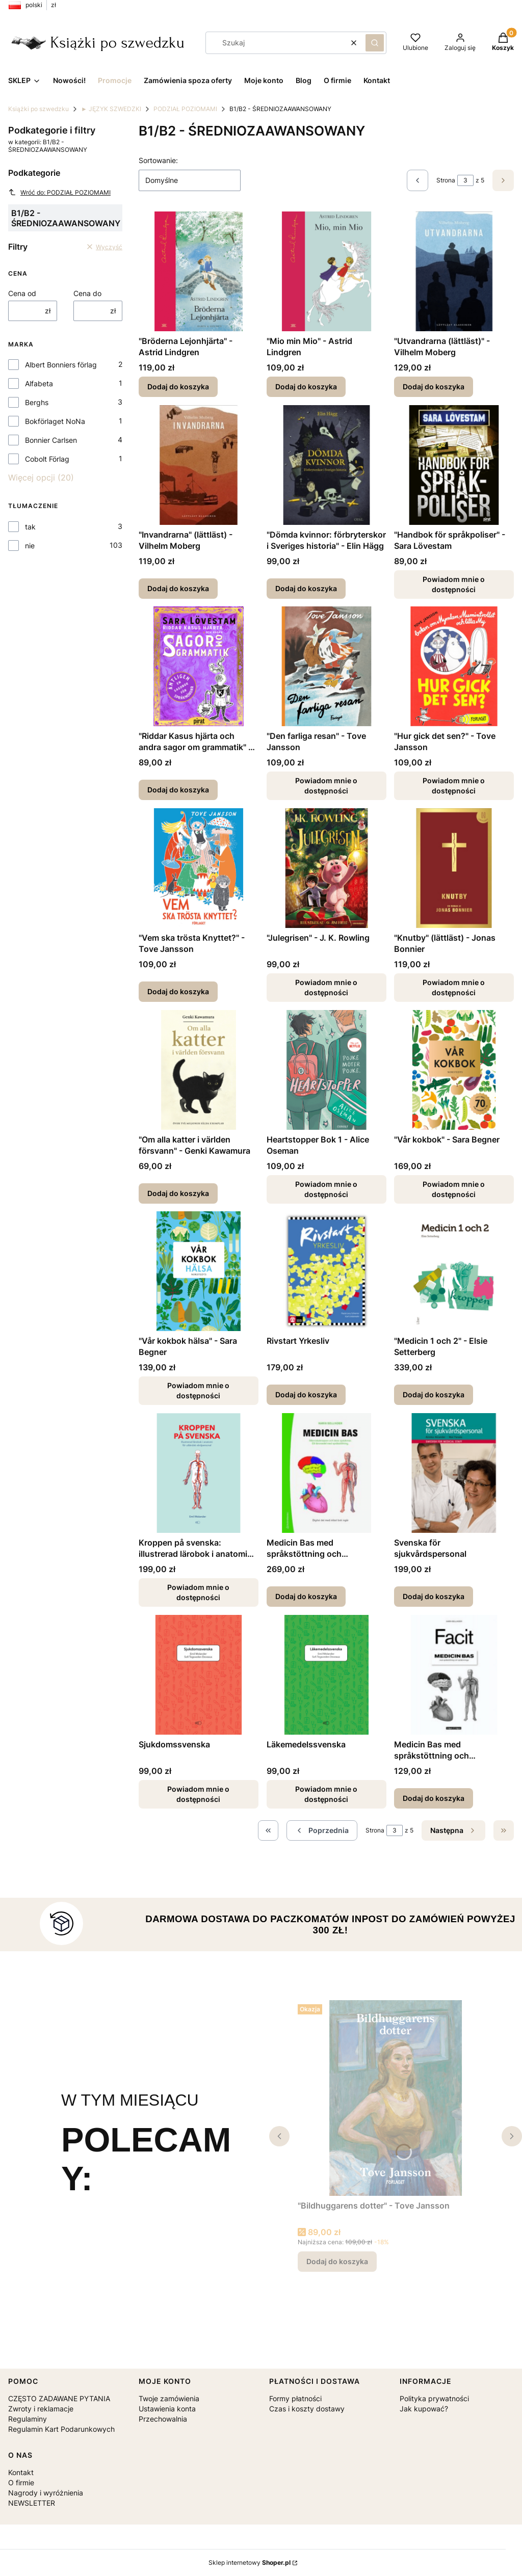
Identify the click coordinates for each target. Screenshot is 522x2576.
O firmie (21, 2482)
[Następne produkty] (453, 1830)
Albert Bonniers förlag (61, 364)
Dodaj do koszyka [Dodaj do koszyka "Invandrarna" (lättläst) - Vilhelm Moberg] (178, 587)
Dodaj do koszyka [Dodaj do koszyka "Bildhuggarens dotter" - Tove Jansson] (337, 2261)
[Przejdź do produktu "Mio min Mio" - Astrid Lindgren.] (326, 271)
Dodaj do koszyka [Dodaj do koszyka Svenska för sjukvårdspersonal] (433, 1596)
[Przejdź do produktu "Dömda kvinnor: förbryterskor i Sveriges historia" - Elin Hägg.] (326, 465)
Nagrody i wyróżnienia (45, 2492)
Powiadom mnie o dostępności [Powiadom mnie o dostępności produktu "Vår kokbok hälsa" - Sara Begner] (198, 1390)
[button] (375, 42)
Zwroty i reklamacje (40, 2408)
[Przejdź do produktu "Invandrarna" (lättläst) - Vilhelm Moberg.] (198, 465)
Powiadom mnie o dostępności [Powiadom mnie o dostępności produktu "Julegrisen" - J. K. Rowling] (326, 987)
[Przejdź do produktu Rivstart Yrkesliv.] (326, 1271)
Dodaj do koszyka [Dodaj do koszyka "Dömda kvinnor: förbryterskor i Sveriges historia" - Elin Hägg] (306, 587)
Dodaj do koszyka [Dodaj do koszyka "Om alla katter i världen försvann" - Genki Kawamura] (178, 1192)
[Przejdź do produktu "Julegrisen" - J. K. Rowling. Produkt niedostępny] (326, 868)
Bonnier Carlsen (51, 440)
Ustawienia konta (167, 2408)
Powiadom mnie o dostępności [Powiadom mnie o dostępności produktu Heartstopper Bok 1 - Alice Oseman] (326, 1188)
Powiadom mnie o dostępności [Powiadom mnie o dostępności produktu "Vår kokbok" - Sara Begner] (454, 1188)
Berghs (36, 402)
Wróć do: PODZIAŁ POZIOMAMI (59, 192)
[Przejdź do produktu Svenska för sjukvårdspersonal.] (454, 1473)
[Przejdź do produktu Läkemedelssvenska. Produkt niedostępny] (326, 1675)
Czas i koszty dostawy (307, 2408)
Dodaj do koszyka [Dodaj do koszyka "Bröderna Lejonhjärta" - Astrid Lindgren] (178, 386)
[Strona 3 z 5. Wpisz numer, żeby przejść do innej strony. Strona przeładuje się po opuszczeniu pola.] (465, 180)
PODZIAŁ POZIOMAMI (185, 109)
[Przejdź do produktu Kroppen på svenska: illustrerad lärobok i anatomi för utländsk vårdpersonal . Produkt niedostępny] (198, 1473)
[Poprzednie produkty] (321, 1830)
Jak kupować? (424, 2408)
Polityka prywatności (434, 2398)
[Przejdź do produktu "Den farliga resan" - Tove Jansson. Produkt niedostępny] (326, 666)
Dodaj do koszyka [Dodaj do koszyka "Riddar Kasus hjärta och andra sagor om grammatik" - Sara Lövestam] (178, 789)
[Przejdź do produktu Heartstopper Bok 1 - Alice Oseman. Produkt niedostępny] (326, 1070)
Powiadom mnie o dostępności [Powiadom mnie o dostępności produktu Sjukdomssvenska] (198, 1793)
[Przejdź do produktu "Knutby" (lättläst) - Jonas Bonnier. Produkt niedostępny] (454, 868)
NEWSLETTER (31, 2503)
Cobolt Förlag (47, 459)
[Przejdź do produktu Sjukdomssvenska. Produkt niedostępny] (198, 1675)
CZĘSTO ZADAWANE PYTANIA (59, 2398)
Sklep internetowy (249, 2562)
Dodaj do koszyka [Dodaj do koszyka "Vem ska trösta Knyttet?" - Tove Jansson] (178, 991)
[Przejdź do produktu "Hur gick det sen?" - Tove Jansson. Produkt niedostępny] (454, 666)
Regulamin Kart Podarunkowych (61, 2429)
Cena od (22, 293)
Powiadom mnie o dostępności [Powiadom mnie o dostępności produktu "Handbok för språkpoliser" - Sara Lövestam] (454, 583)
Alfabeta (39, 383)
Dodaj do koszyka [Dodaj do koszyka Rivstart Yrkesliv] (306, 1394)
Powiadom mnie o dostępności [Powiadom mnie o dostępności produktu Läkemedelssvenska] (326, 1793)
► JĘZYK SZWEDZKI (111, 109)
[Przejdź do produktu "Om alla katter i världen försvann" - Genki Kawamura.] (198, 1070)
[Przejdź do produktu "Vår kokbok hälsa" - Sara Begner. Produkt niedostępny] (198, 1271)
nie (30, 545)
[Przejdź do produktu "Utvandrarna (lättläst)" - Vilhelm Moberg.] (454, 271)
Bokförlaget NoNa (55, 421)
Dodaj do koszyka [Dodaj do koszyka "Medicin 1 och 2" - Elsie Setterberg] (433, 1394)
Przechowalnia (163, 2418)
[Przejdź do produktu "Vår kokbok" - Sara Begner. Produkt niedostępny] (454, 1070)
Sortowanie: (158, 160)
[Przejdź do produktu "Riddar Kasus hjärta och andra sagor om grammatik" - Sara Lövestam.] (198, 666)
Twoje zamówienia (169, 2398)
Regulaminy (27, 2418)
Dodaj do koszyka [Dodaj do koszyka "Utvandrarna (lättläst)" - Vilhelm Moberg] (433, 386)
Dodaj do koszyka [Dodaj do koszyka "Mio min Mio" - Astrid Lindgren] (306, 386)
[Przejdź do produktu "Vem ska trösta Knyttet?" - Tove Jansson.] (198, 868)
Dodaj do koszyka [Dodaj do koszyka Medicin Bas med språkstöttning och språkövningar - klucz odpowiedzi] (433, 1797)
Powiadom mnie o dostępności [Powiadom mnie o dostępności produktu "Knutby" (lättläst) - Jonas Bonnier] (454, 987)
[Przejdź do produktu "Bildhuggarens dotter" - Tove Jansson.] (395, 2098)
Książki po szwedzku (38, 109)
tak (30, 526)
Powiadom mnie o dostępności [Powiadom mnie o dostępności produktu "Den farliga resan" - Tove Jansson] (326, 785)
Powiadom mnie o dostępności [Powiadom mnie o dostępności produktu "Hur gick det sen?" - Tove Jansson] (454, 785)
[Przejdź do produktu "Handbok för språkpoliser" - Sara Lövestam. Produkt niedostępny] (454, 465)
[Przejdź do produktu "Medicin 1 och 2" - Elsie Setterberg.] (454, 1271)
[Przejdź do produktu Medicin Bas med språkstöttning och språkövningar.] (326, 1473)
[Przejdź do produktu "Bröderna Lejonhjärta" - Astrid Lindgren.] (198, 271)
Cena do (87, 293)
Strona (445, 180)
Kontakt (21, 2472)
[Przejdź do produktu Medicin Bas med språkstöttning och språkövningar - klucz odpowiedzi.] (454, 1675)
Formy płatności (295, 2398)
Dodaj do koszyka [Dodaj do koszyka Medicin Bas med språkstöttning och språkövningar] (306, 1596)
